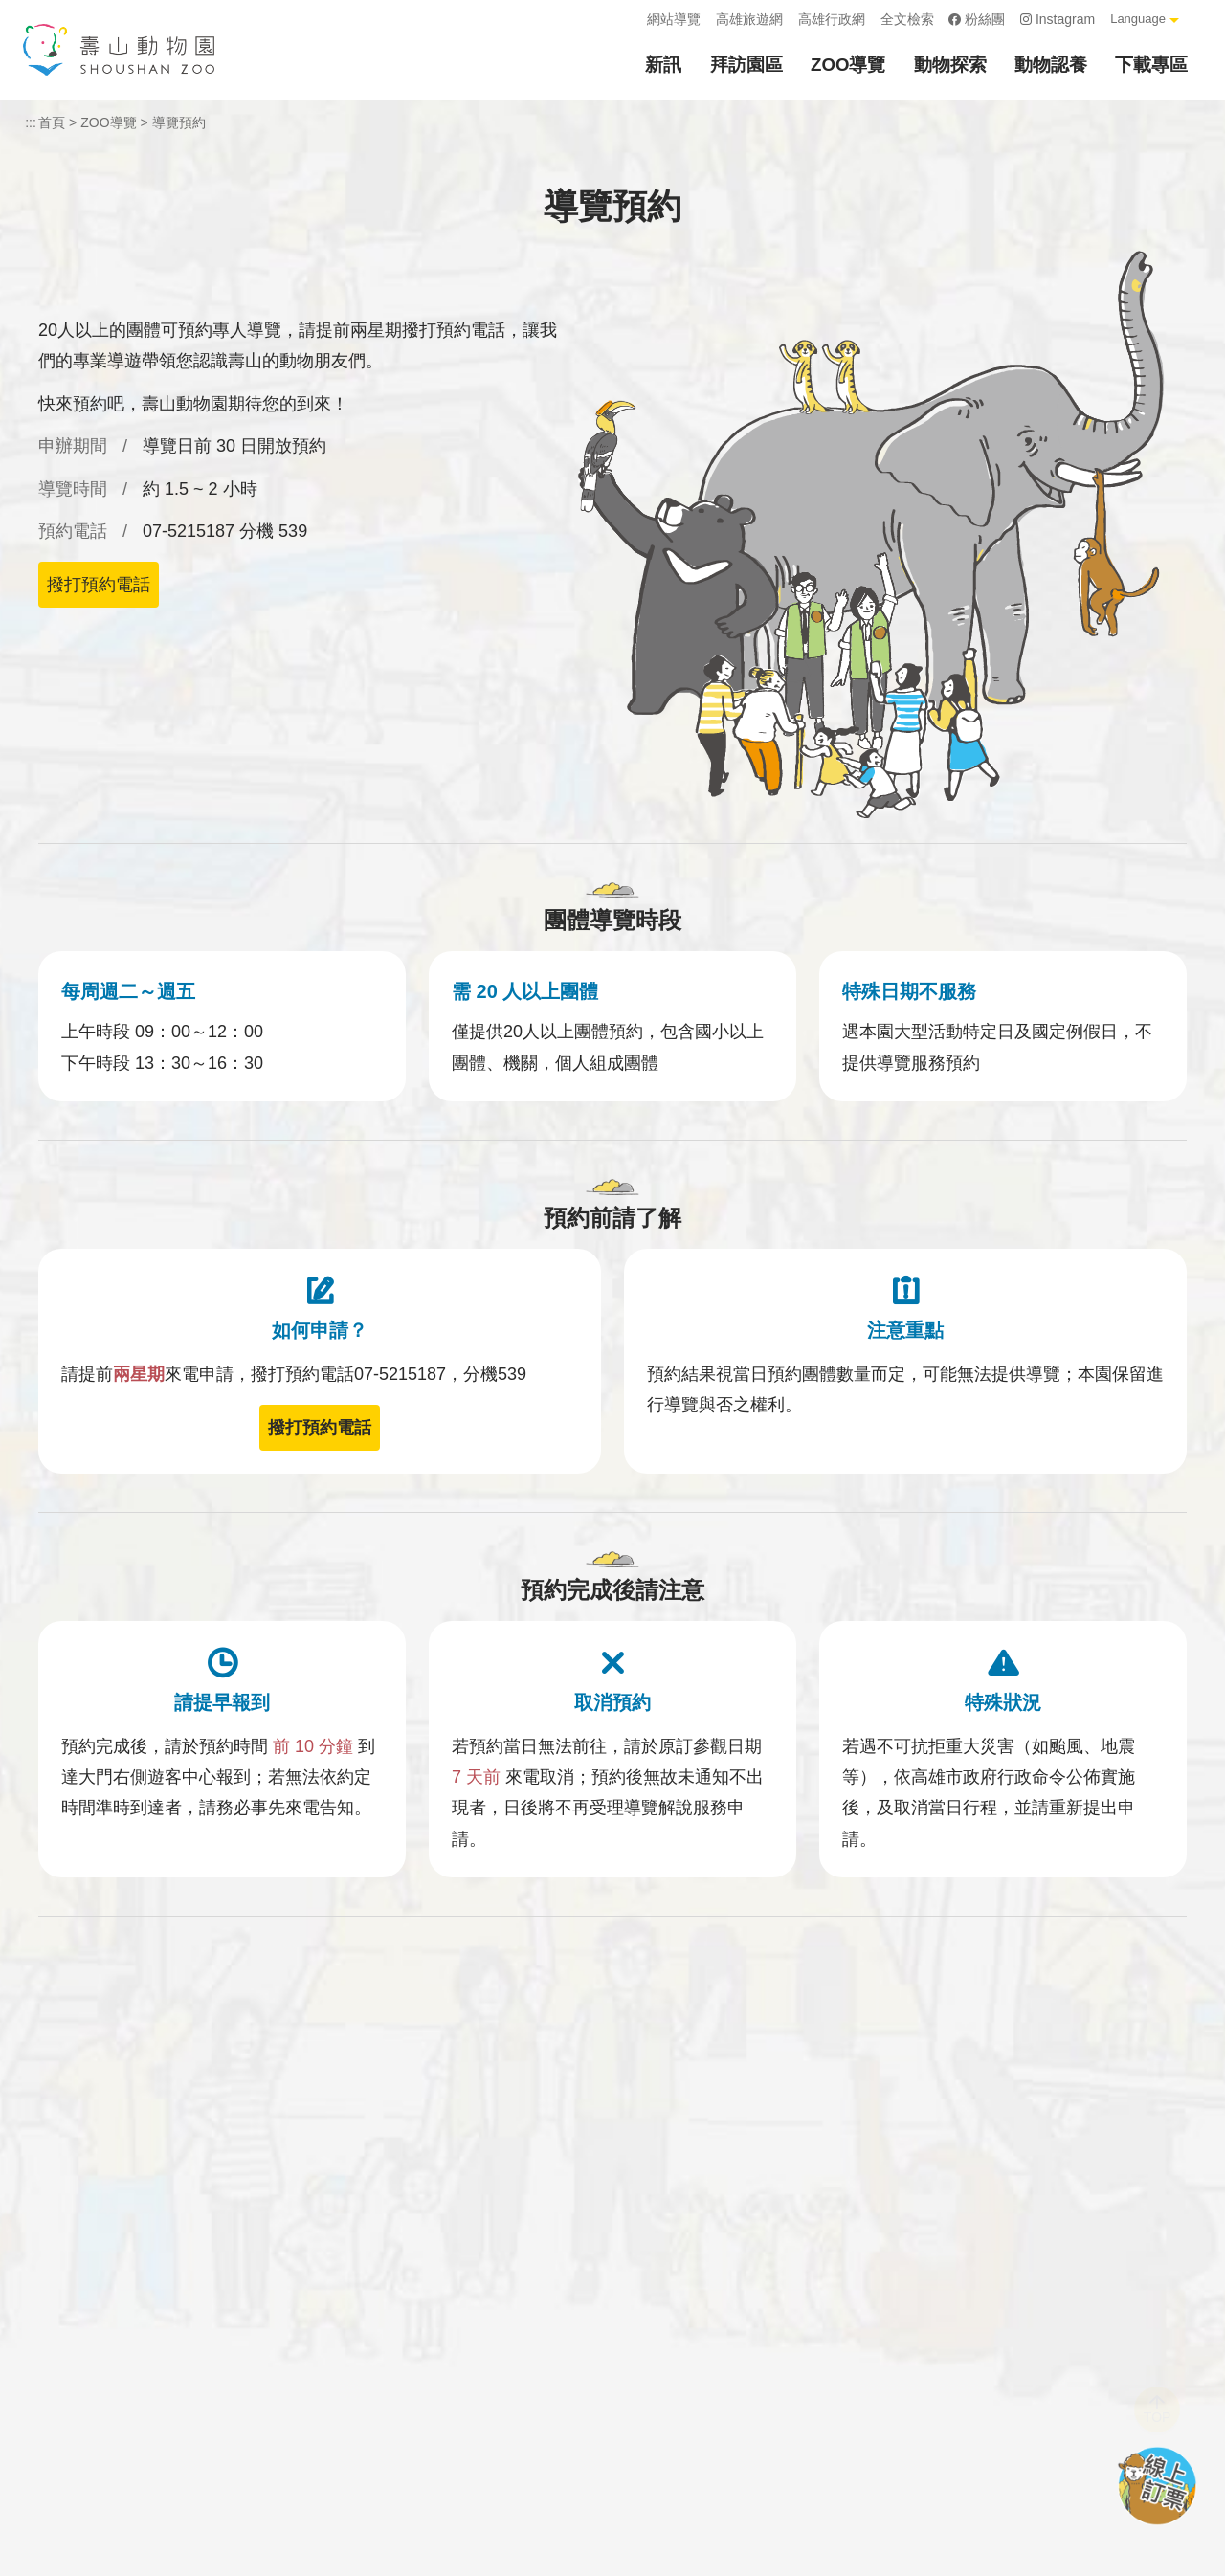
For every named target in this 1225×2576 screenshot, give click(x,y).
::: (626, 19)
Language (1138, 18)
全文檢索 (907, 19)
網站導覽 (674, 19)
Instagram (1057, 19)
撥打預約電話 (98, 584)
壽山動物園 (118, 50)
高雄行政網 (831, 19)
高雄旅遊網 (749, 19)
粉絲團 (977, 19)
